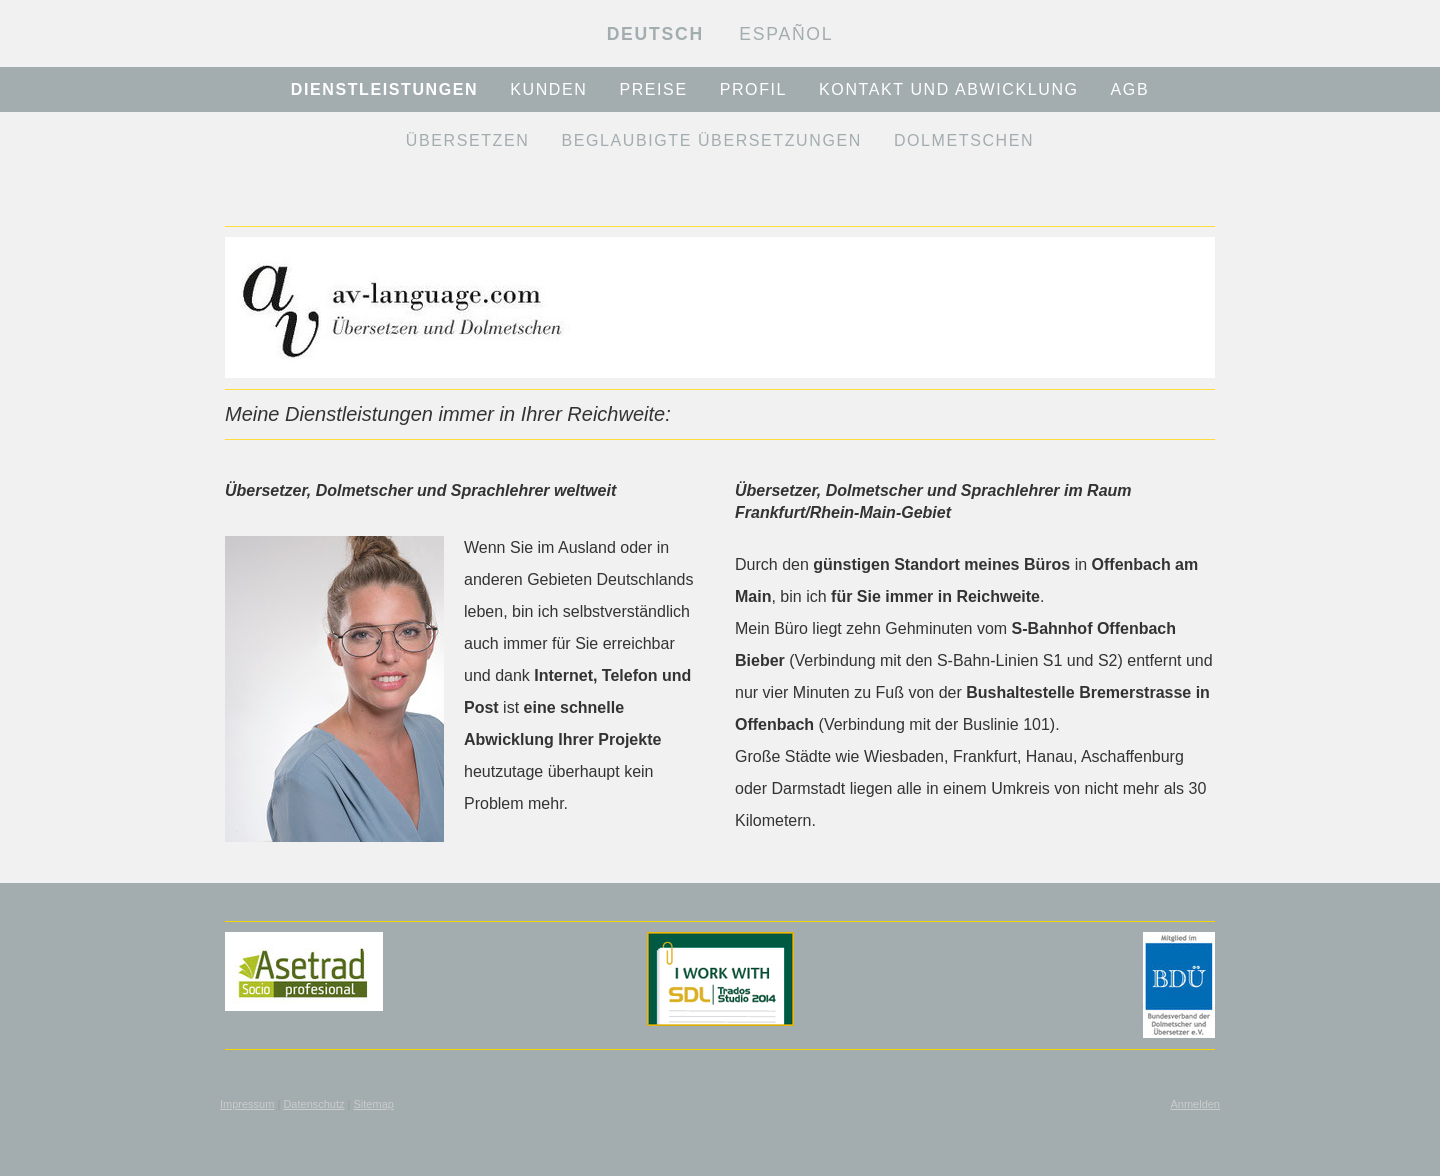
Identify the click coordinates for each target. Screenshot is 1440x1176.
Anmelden (1195, 1104)
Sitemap (374, 1104)
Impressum (247, 1104)
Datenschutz (313, 1104)
